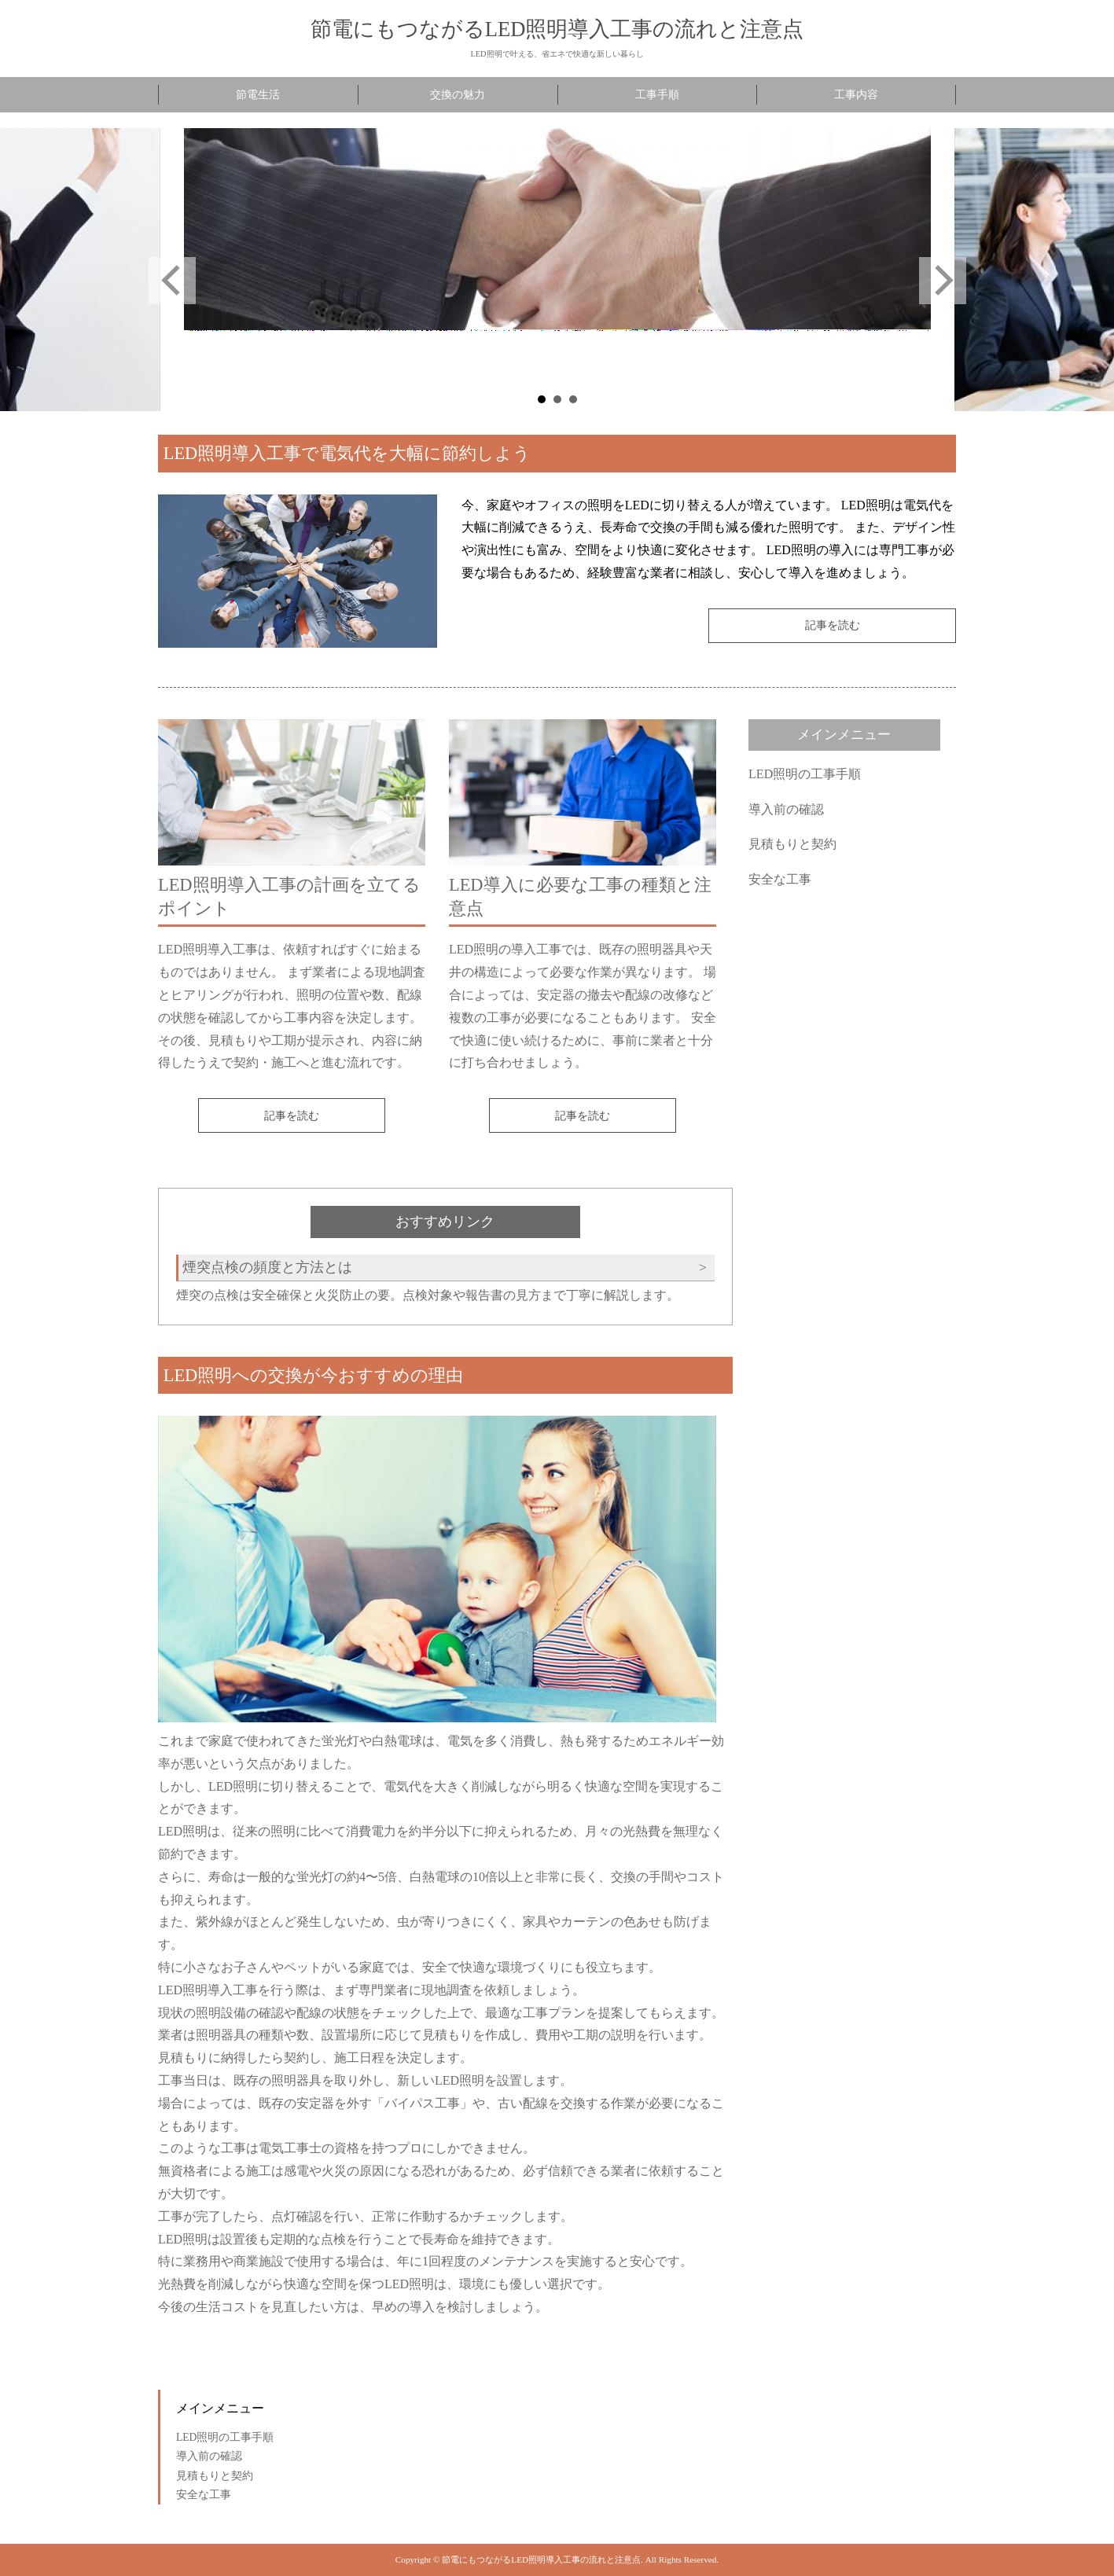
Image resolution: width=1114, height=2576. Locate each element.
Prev (172, 280)
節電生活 (258, 95)
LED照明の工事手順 (804, 774)
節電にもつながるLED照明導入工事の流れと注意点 (557, 29)
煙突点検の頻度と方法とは (267, 1267)
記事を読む (832, 625)
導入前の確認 (786, 809)
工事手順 (657, 95)
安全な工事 (779, 879)
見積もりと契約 (792, 844)
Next (942, 280)
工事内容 (856, 95)
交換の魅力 (457, 95)
